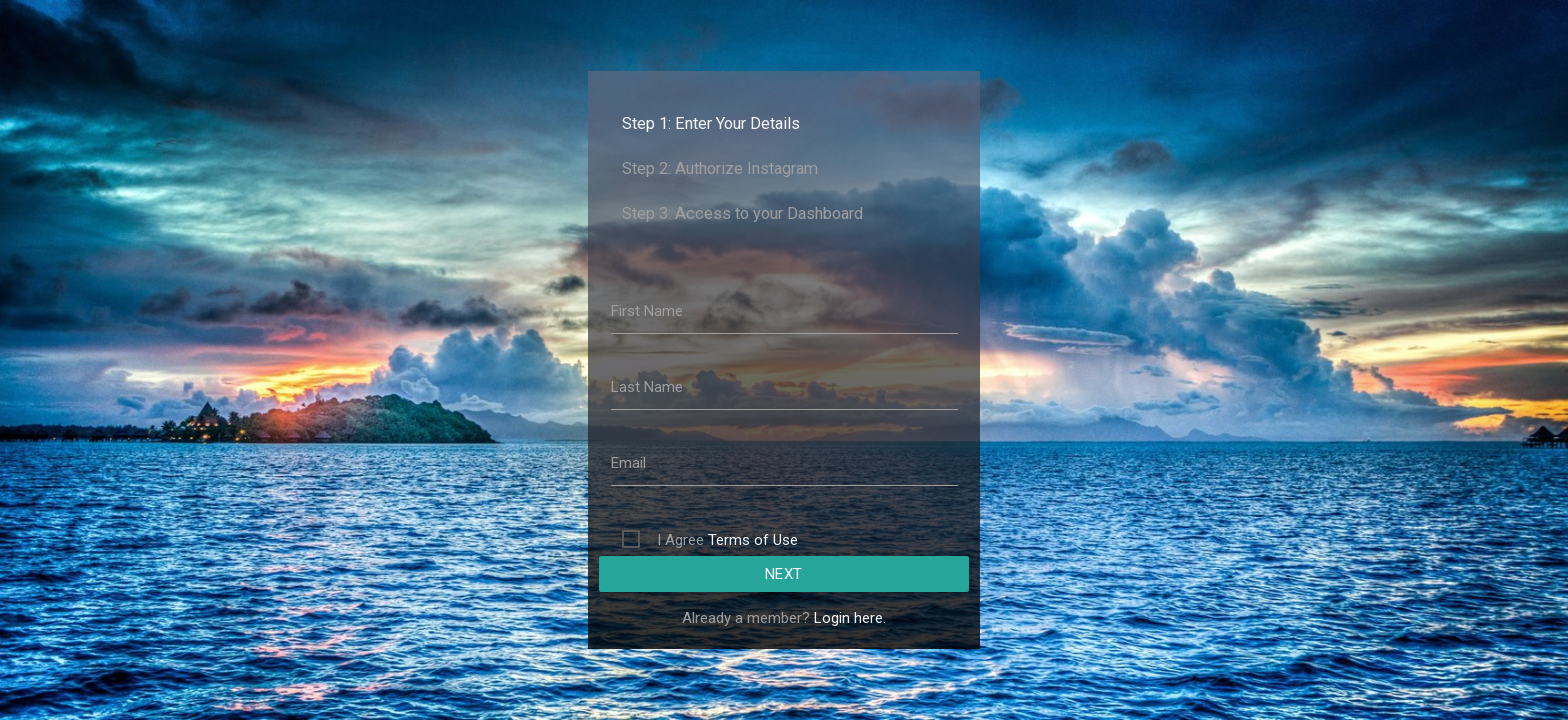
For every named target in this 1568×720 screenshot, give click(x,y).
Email (628, 463)
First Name (647, 311)
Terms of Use (753, 540)
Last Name (647, 387)
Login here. (850, 618)
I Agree (727, 540)
